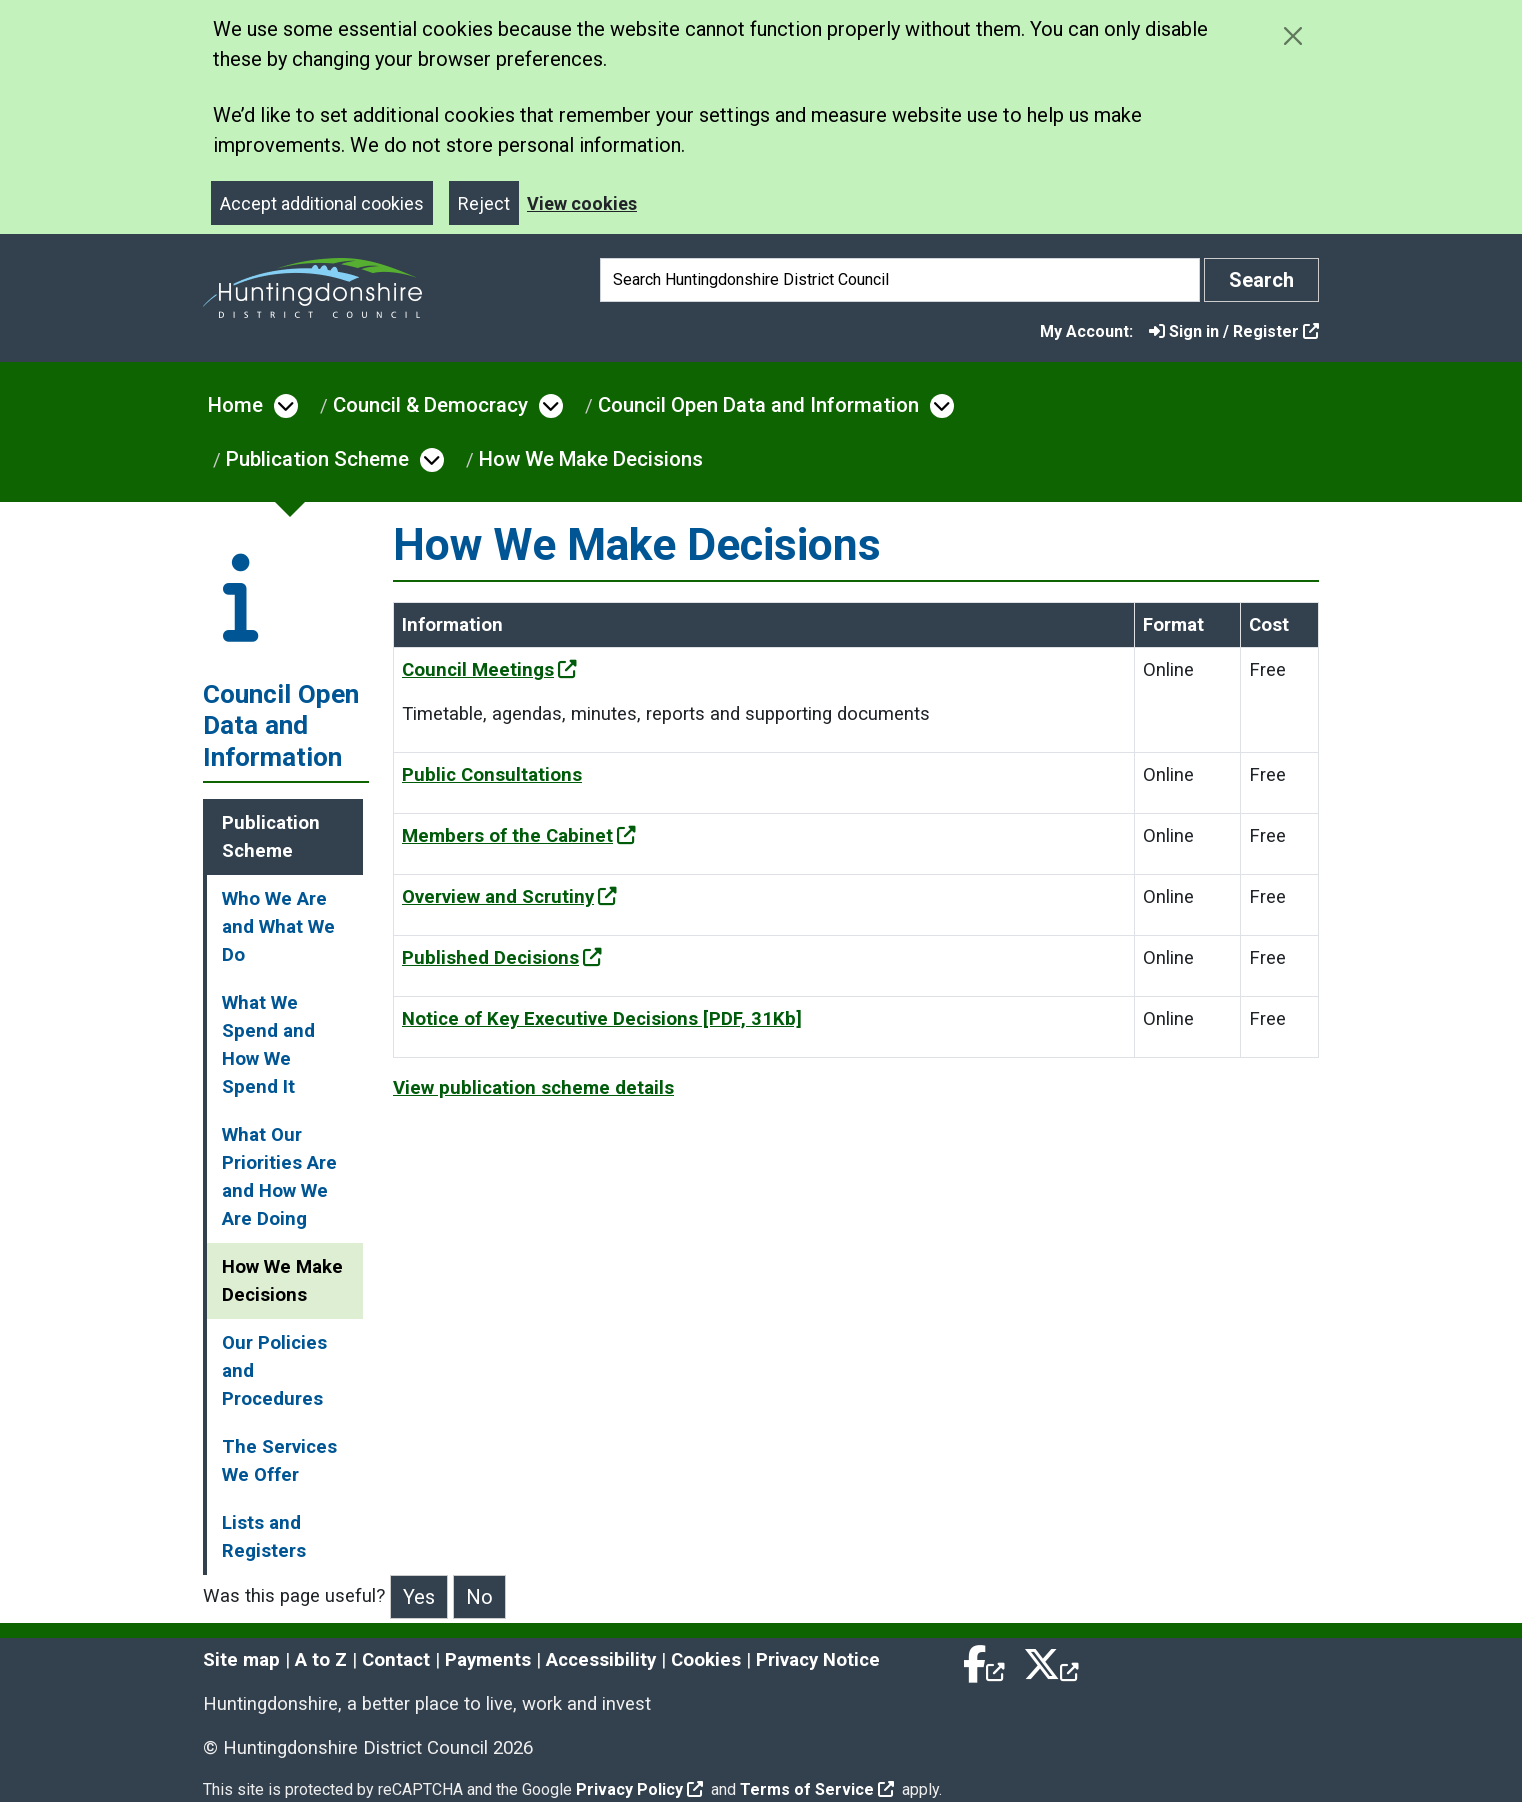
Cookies (706, 1660)
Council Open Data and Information (758, 405)
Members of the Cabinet (519, 836)
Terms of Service (817, 1789)
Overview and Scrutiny (509, 897)
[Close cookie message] (1292, 35)
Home (235, 405)
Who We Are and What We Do (278, 927)
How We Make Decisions (591, 459)
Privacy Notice (818, 1660)
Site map (241, 1660)
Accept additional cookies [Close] (322, 203)
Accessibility (601, 1660)
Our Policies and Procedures (274, 1371)
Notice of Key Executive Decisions (602, 1019)
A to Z (321, 1660)
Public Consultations (492, 775)
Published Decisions (502, 958)
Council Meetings (489, 670)
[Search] (900, 280)
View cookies (582, 203)
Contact (396, 1660)
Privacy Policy (639, 1789)
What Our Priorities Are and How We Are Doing (279, 1177)
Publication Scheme (317, 459)
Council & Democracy (430, 405)
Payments (488, 1660)
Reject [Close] (484, 203)
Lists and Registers (264, 1537)
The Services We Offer (279, 1461)
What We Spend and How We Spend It (268, 1045)
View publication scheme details (533, 1088)
